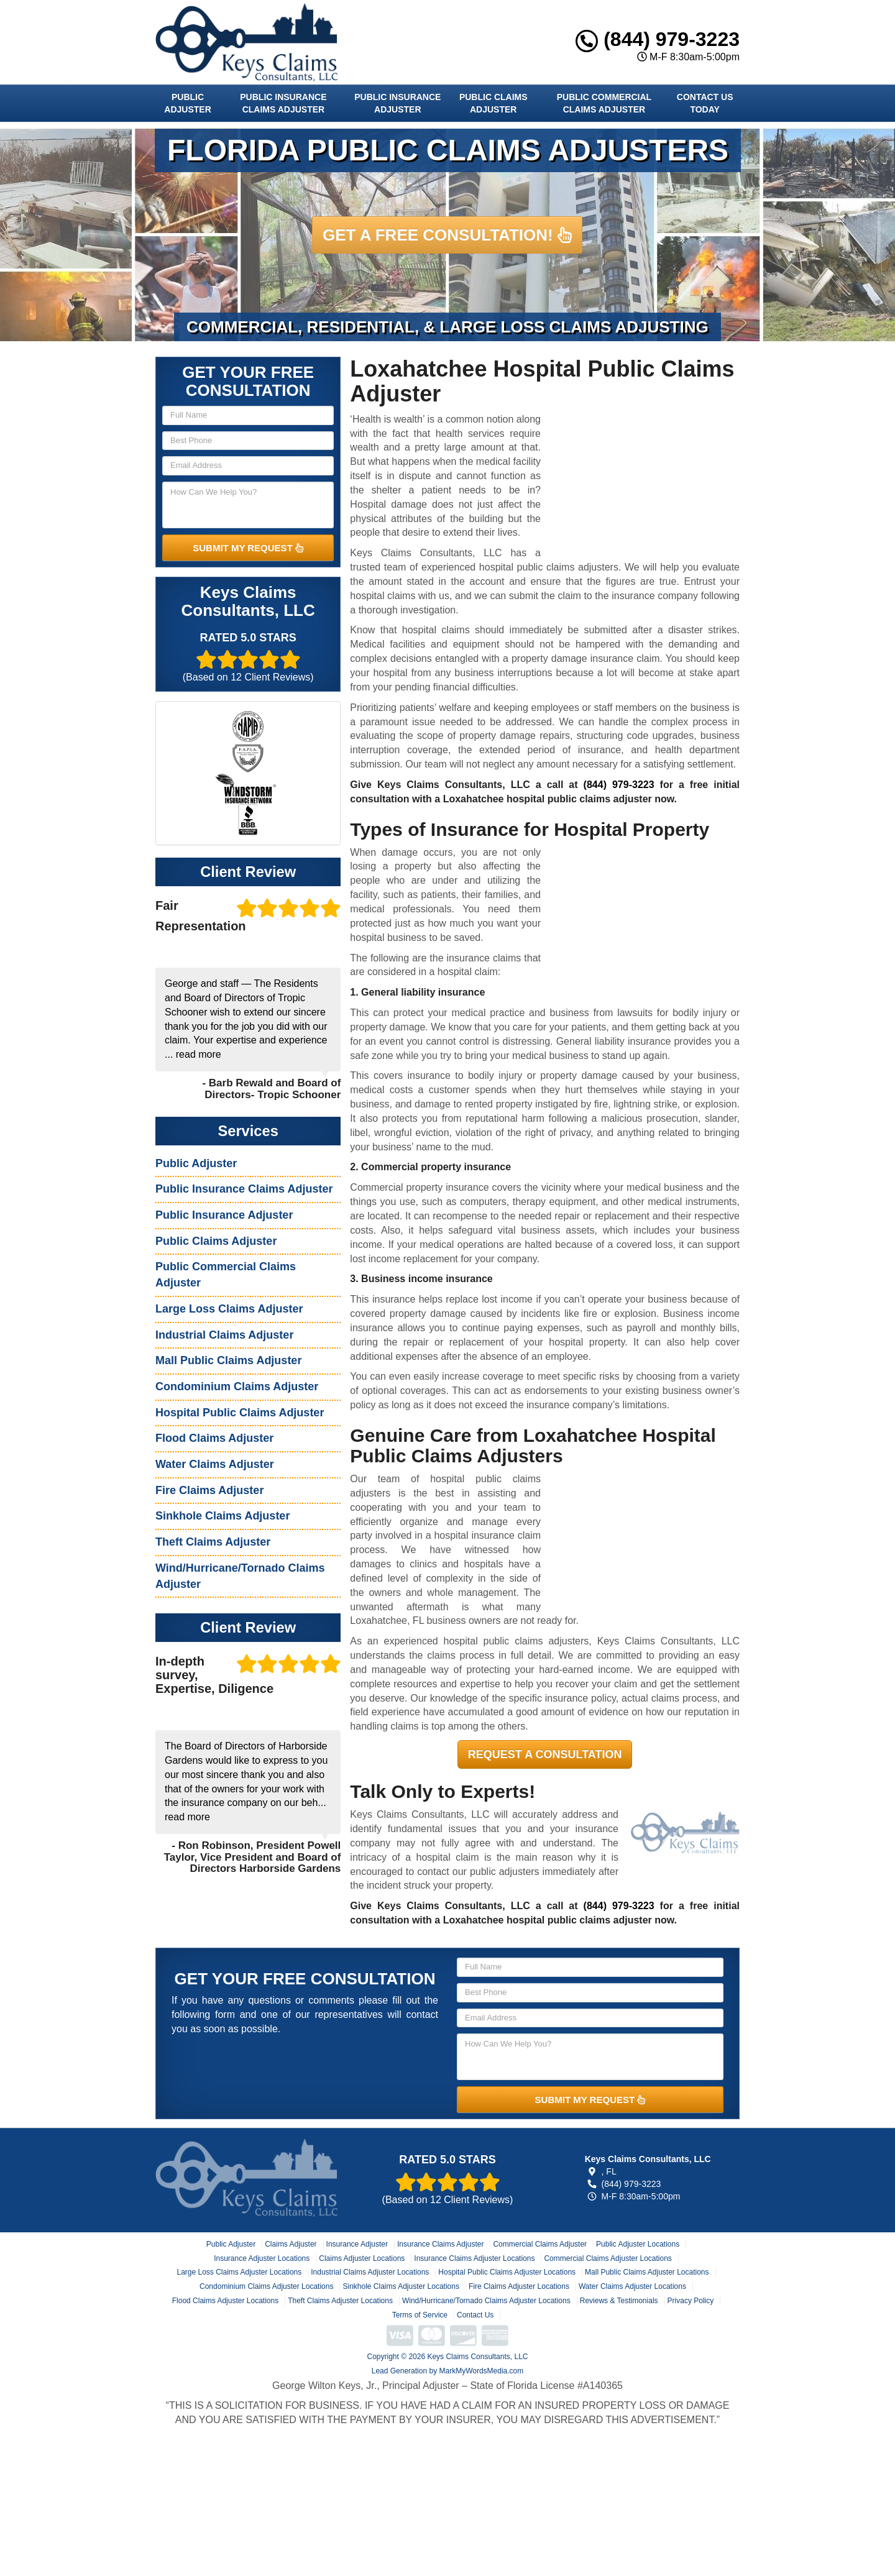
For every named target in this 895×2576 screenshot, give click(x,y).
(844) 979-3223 (658, 39)
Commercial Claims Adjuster (540, 2244)
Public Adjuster (187, 103)
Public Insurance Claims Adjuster (283, 103)
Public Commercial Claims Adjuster (604, 103)
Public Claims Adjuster (493, 103)
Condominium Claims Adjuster (236, 1386)
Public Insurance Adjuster (397, 103)
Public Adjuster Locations (637, 2244)
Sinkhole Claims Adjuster (222, 1516)
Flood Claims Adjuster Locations (225, 2300)
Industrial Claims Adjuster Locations (370, 2272)
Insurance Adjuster (357, 2244)
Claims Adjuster (290, 2244)
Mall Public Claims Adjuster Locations (647, 2272)
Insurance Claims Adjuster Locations (474, 2258)
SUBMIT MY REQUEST (248, 548)
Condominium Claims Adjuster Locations (266, 2286)
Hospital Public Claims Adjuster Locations (507, 2272)
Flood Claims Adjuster (214, 1438)
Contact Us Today (705, 103)
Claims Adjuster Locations (362, 2258)
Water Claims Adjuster (214, 1464)
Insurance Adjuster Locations (262, 2258)
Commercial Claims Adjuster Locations (607, 2258)
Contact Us (475, 2315)
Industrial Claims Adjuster (224, 1335)
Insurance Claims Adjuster (440, 2244)
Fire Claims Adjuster (209, 1490)
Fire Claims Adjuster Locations (519, 2286)
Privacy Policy (691, 2300)
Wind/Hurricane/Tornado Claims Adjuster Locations (486, 2300)
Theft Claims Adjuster (212, 1542)
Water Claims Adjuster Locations (632, 2286)
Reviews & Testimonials (619, 2300)
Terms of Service (420, 2315)
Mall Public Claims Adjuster (228, 1360)
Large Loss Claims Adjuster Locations (239, 2272)
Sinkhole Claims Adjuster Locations (400, 2286)
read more (198, 1054)
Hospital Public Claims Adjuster (239, 1412)
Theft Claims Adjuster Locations (340, 2300)
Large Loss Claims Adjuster (229, 1309)
